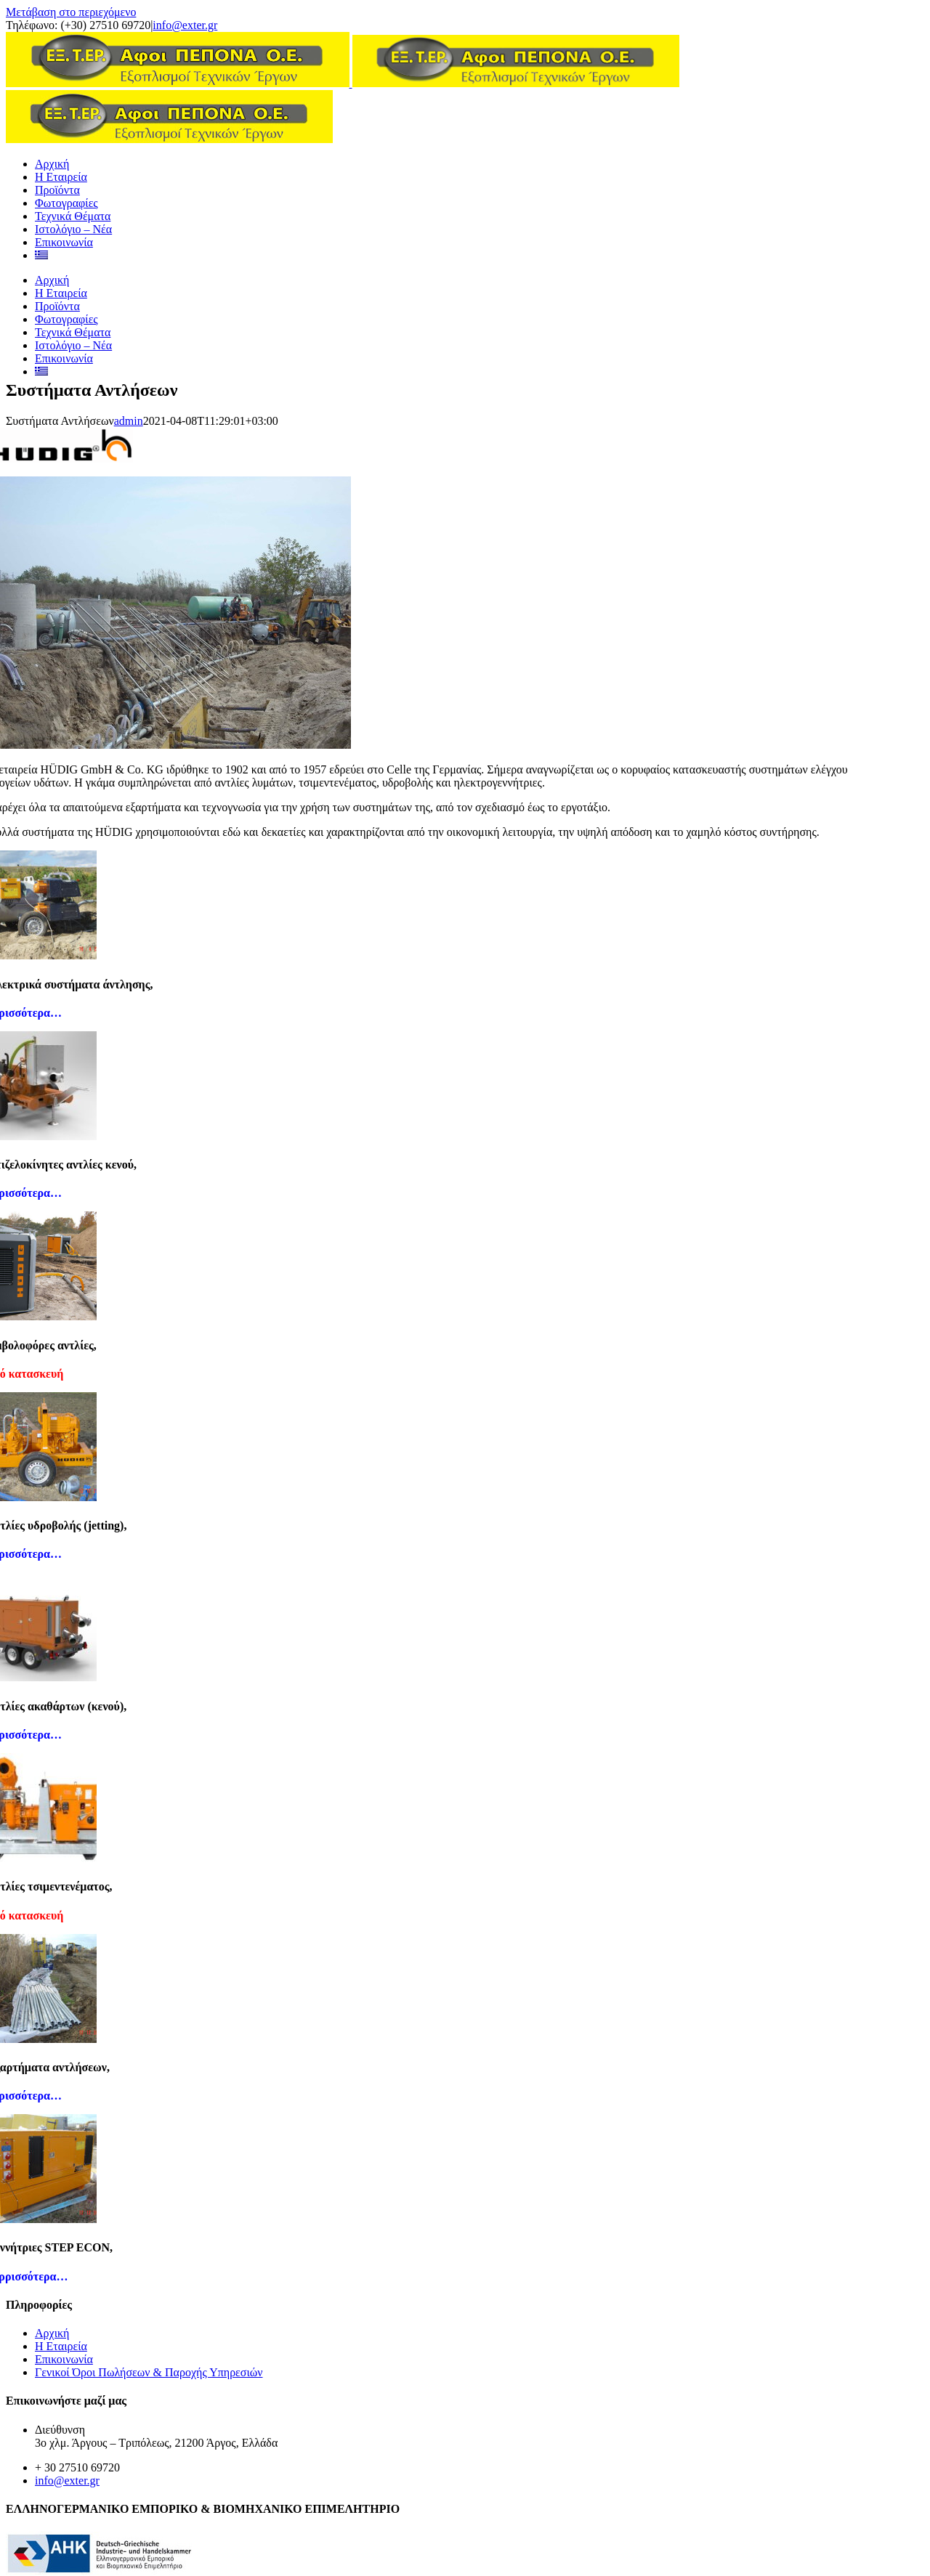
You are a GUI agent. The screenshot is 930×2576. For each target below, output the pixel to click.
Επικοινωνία (64, 2359)
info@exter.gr (185, 25)
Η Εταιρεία (61, 2346)
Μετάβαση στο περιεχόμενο (71, 12)
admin (128, 421)
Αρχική (52, 2333)
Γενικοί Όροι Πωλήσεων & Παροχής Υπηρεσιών (149, 2372)
